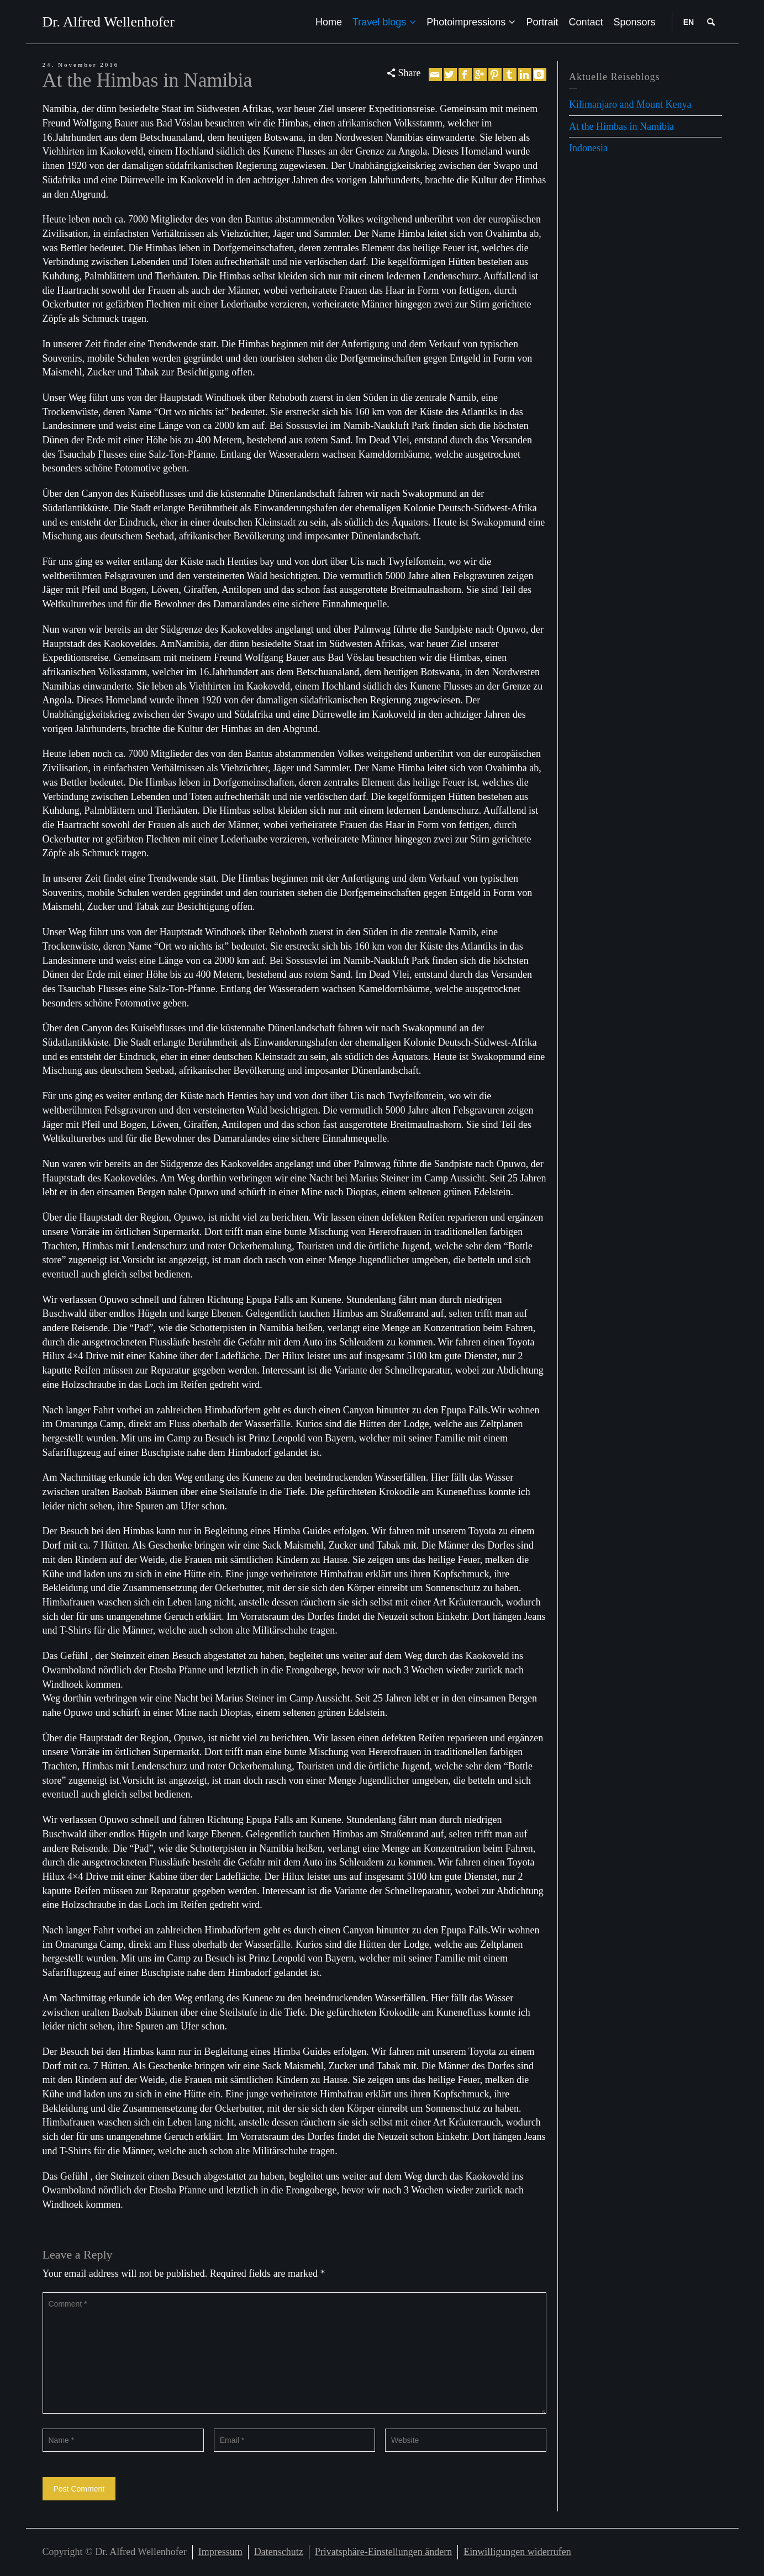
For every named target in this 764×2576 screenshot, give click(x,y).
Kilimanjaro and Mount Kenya (630, 104)
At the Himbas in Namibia (621, 126)
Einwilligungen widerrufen (517, 2551)
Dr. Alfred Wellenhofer (109, 22)
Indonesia (588, 147)
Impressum (220, 2551)
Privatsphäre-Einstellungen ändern (383, 2551)
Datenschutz (278, 2551)
